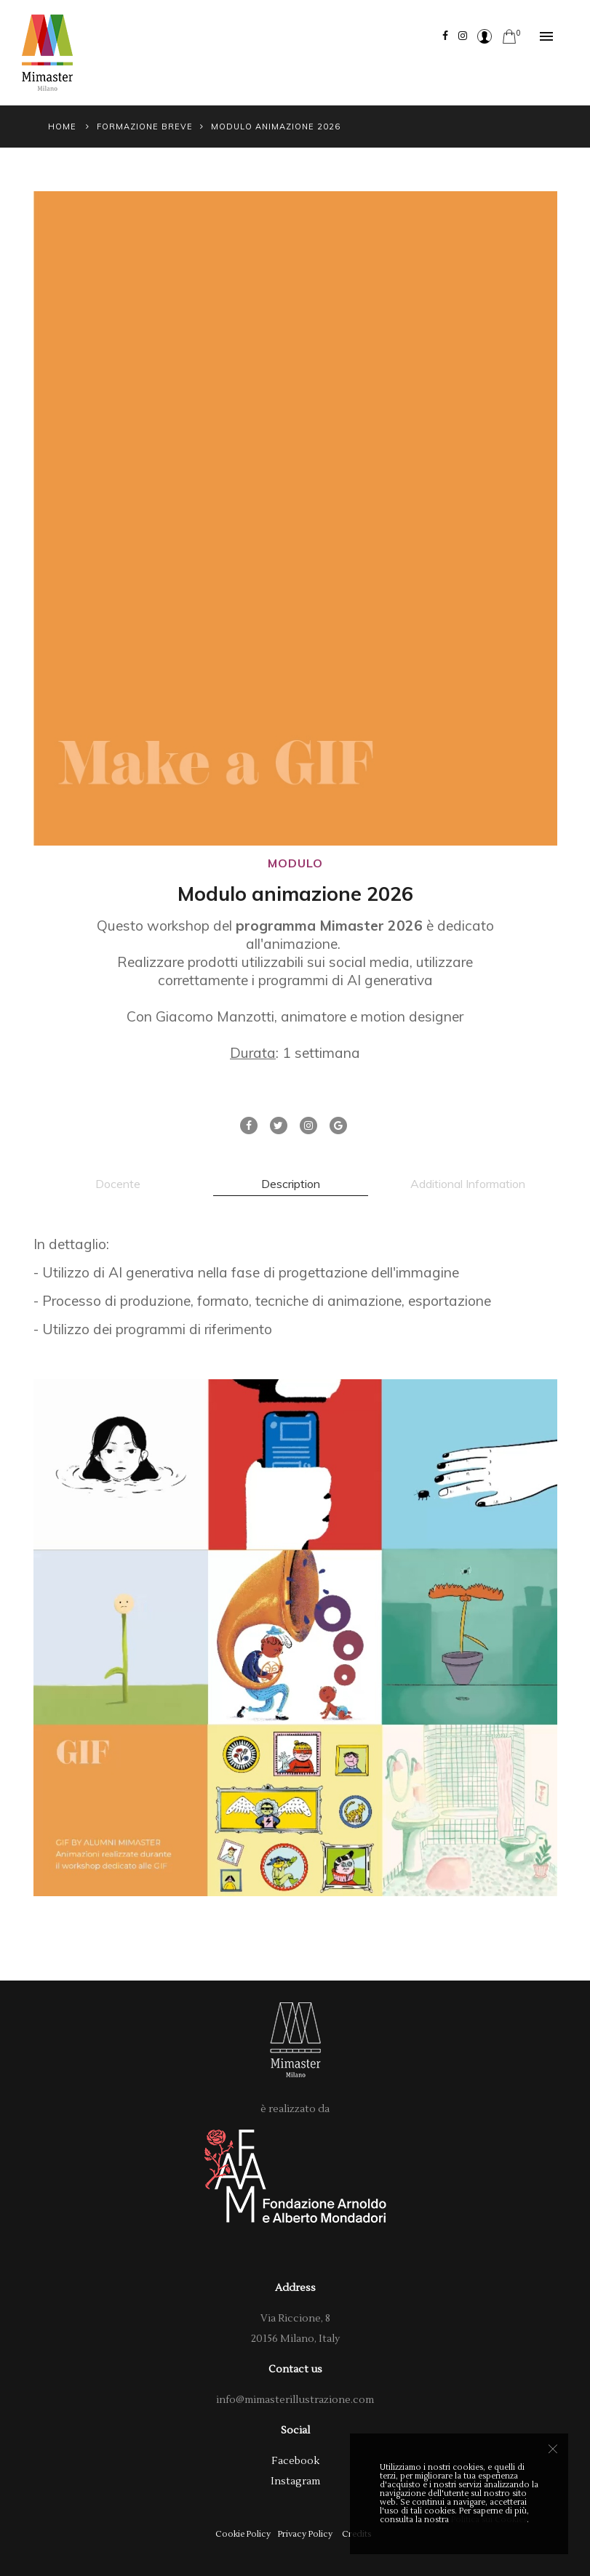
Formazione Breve (145, 126)
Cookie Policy (243, 2534)
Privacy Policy (305, 2534)
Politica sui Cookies (489, 2519)
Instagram (295, 2481)
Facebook (295, 2461)
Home (62, 126)
